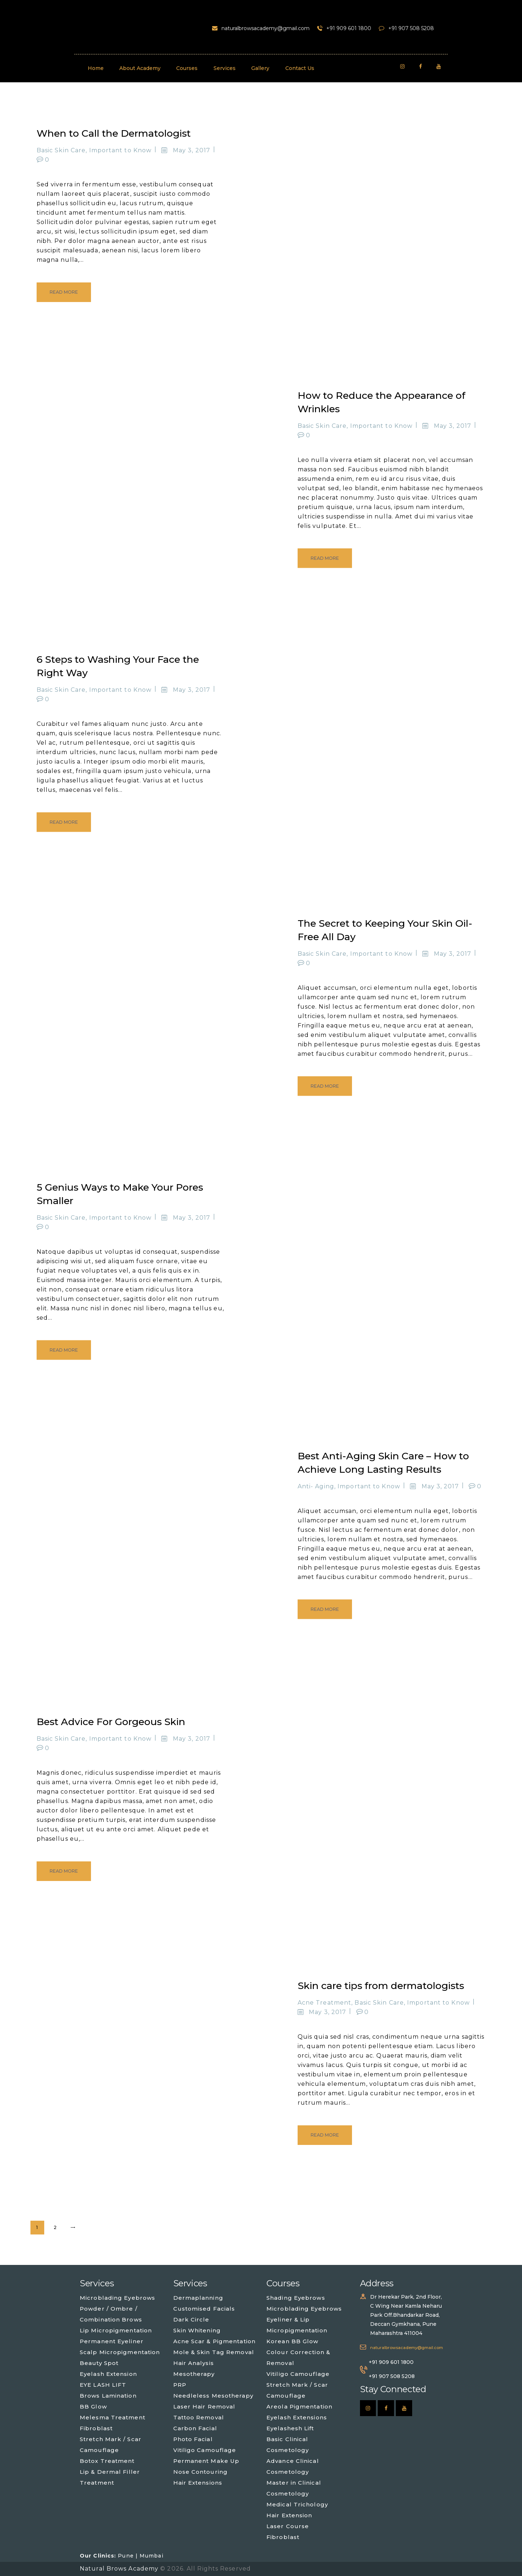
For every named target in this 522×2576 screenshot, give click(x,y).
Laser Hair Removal (204, 2406)
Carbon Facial (195, 2428)
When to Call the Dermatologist (114, 133)
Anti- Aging (316, 1486)
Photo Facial (193, 2439)
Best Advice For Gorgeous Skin (111, 1722)
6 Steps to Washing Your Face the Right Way (118, 666)
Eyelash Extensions (296, 2417)
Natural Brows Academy (120, 2568)
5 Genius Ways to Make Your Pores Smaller (120, 1194)
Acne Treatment (324, 2002)
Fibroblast (96, 2428)
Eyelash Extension (108, 2373)
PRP (179, 2384)
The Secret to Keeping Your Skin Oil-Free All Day (385, 930)
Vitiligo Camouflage (204, 2450)
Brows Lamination (108, 2395)
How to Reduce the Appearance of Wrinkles (381, 402)
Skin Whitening (197, 2330)
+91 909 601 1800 (391, 2362)
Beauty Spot (99, 2363)
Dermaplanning (198, 2297)
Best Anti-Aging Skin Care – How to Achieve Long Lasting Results (383, 1462)
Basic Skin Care (61, 150)
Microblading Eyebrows (117, 2297)
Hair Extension (289, 2515)
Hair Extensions (198, 2482)
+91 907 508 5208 (392, 2376)
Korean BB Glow (292, 2341)
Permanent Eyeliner (112, 2341)
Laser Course (287, 2526)
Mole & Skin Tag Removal (213, 2352)
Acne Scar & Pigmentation (214, 2341)
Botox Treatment (107, 2460)
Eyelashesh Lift (290, 2428)
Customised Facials (204, 2308)
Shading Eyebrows (295, 2297)
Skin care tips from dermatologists (381, 1986)
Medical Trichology (297, 2504)
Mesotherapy (194, 2373)
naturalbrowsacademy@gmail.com (406, 2347)
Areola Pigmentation (299, 2406)
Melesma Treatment (112, 2417)
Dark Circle (191, 2319)
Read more (64, 292)
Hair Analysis (193, 2363)
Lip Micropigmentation (116, 2330)
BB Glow (93, 2406)
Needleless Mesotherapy (213, 2395)
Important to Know (120, 150)
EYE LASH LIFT (103, 2384)
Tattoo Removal (198, 2417)
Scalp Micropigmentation (120, 2352)
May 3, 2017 (191, 150)
